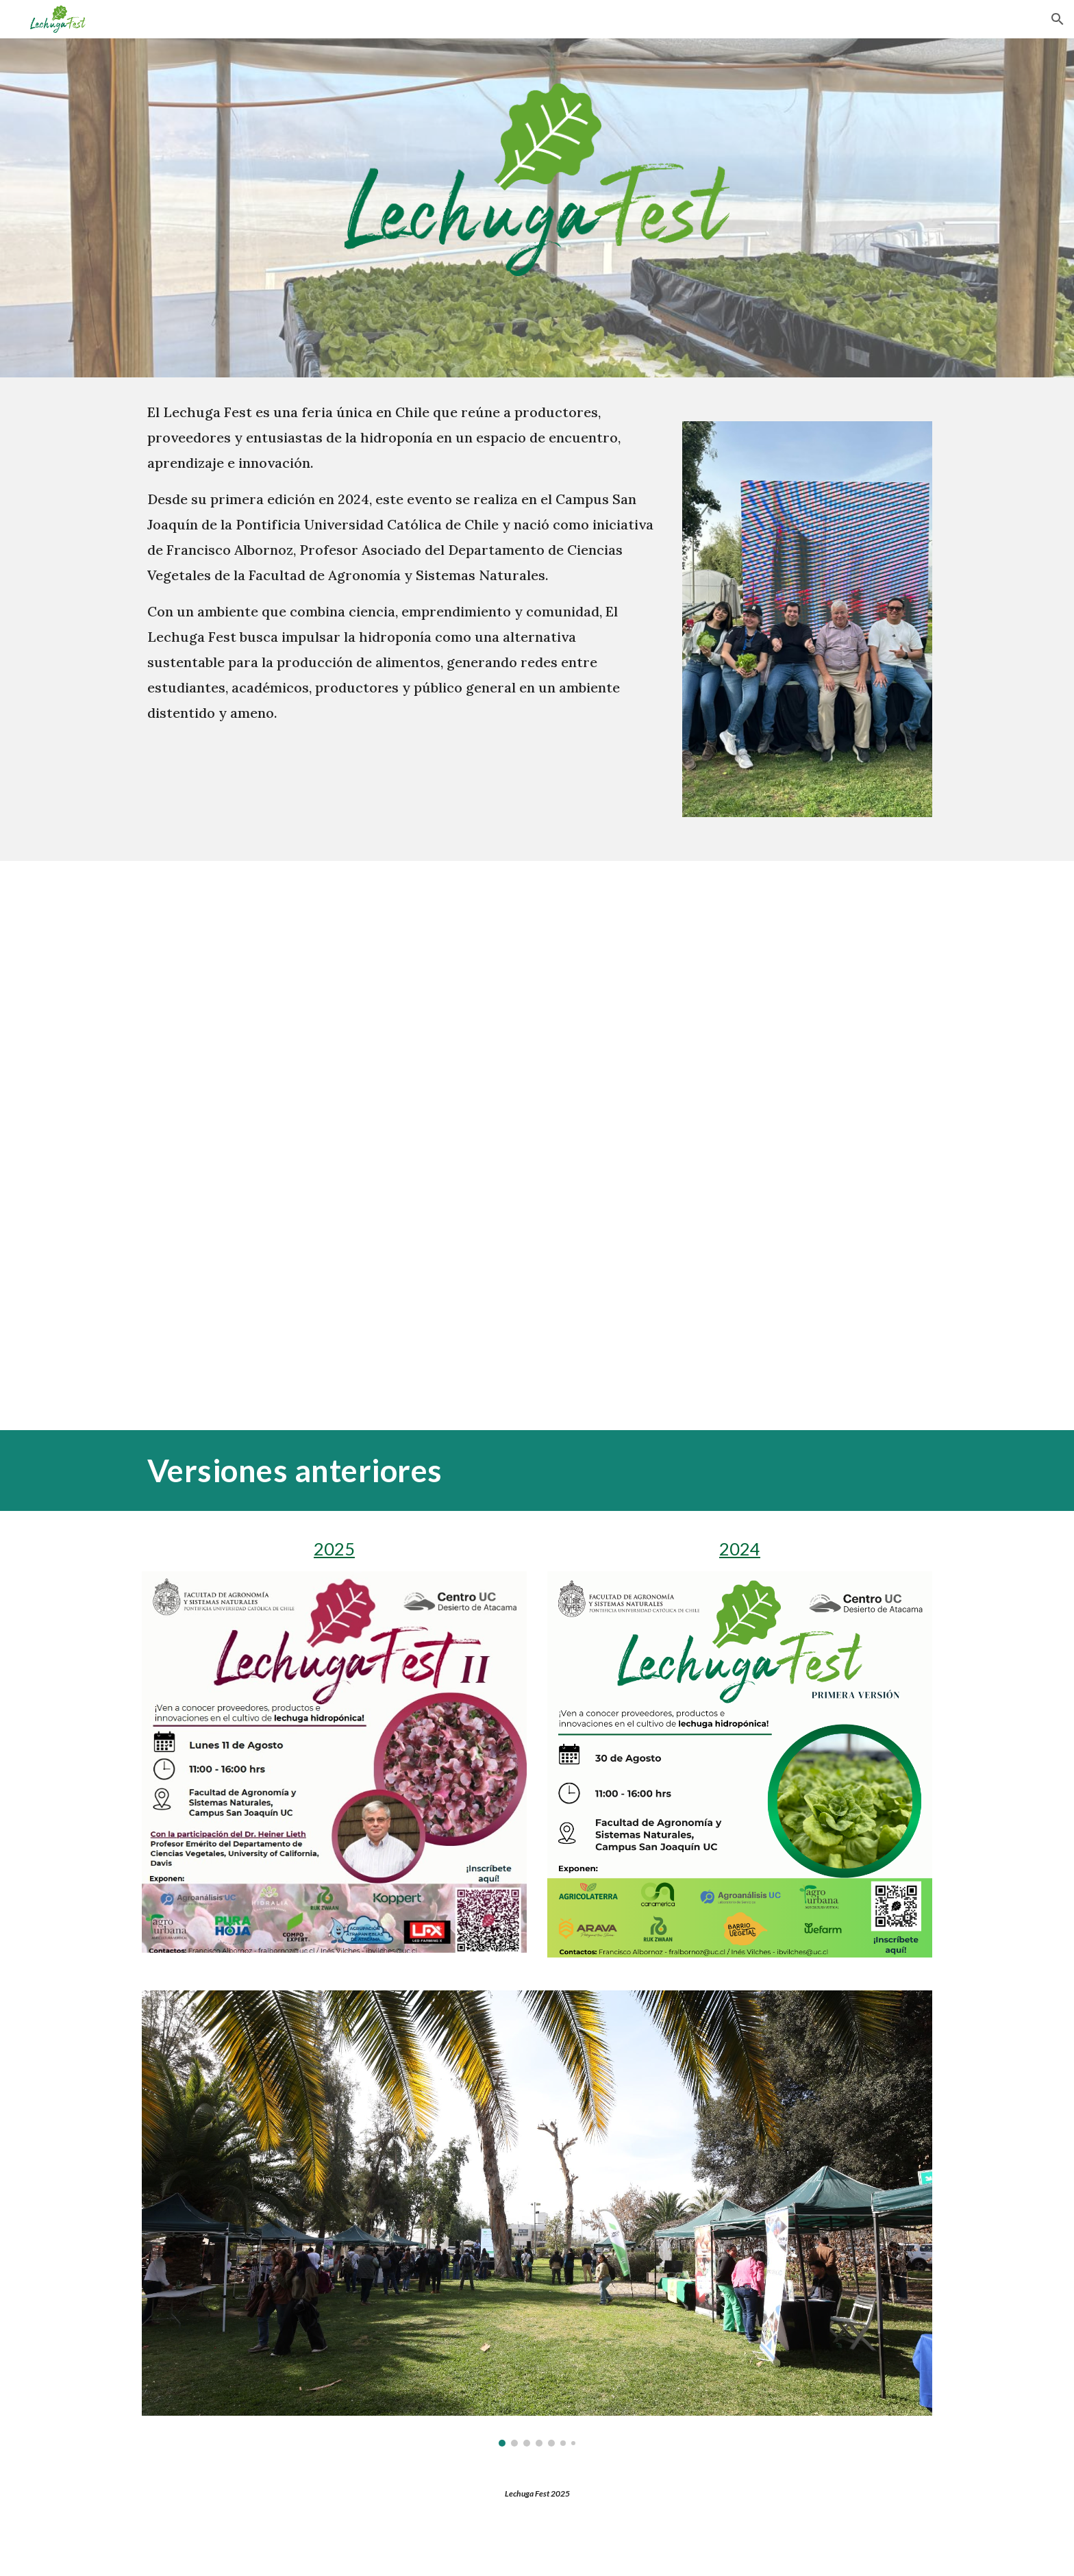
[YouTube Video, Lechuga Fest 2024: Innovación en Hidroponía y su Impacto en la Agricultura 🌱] (537, 1145)
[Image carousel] (537, 2218)
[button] (1057, 19)
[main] (402, 562)
